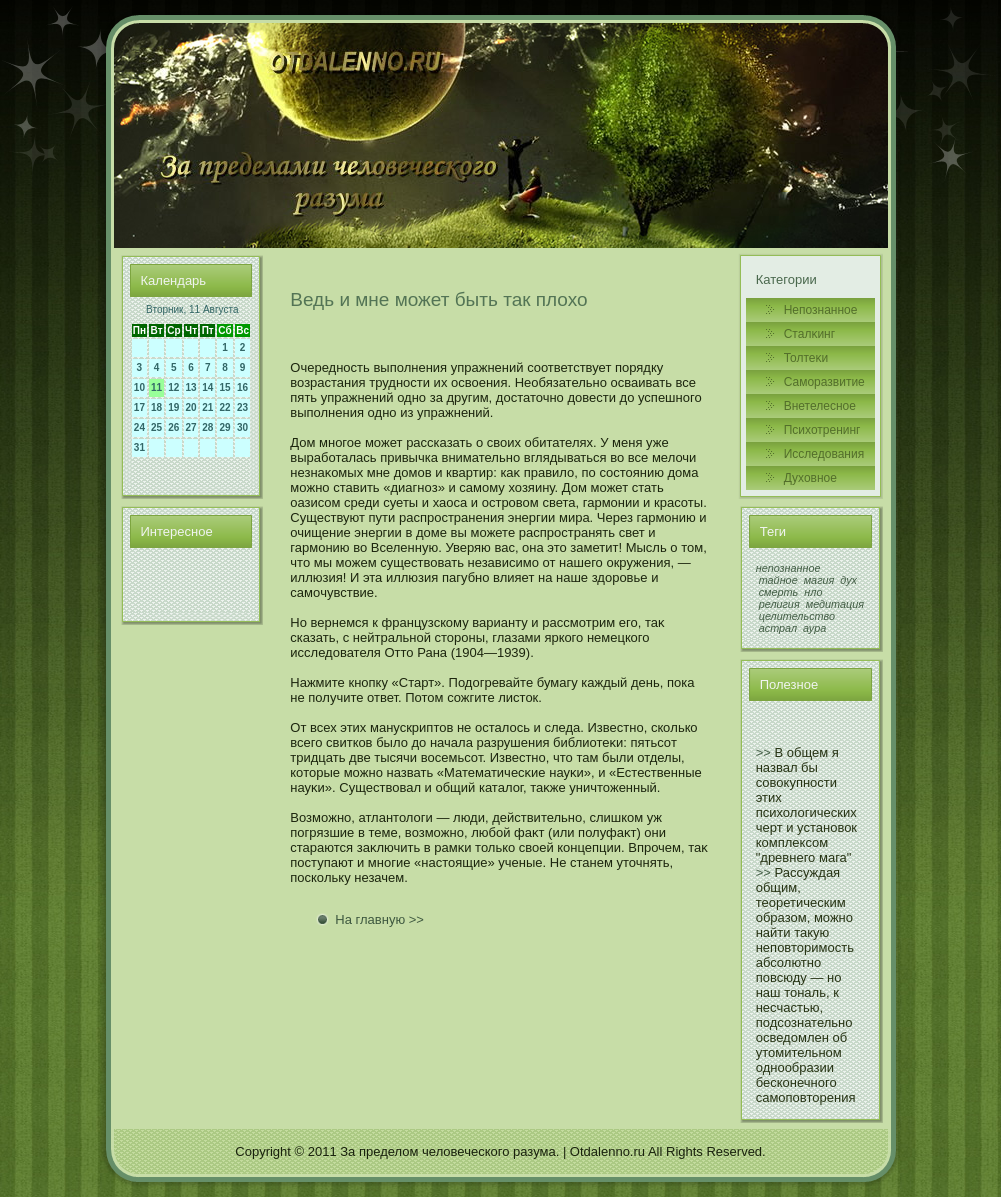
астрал (778, 628)
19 (173, 407)
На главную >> (379, 919)
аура (814, 628)
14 (207, 387)
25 (156, 427)
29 (224, 427)
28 (207, 427)
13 (191, 387)
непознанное (788, 568)
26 (173, 427)
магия (819, 580)
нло (813, 592)
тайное (778, 580)
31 (139, 447)
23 (242, 407)
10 (139, 387)
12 (173, 387)
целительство (797, 616)
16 (242, 387)
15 (224, 387)
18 (156, 407)
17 (139, 407)
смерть (779, 592)
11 (156, 387)
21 (207, 407)
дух (848, 580)
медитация (835, 604)
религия (779, 604)
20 (191, 407)
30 (242, 427)
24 (139, 427)
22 (224, 407)
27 (191, 427)
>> (763, 752)
